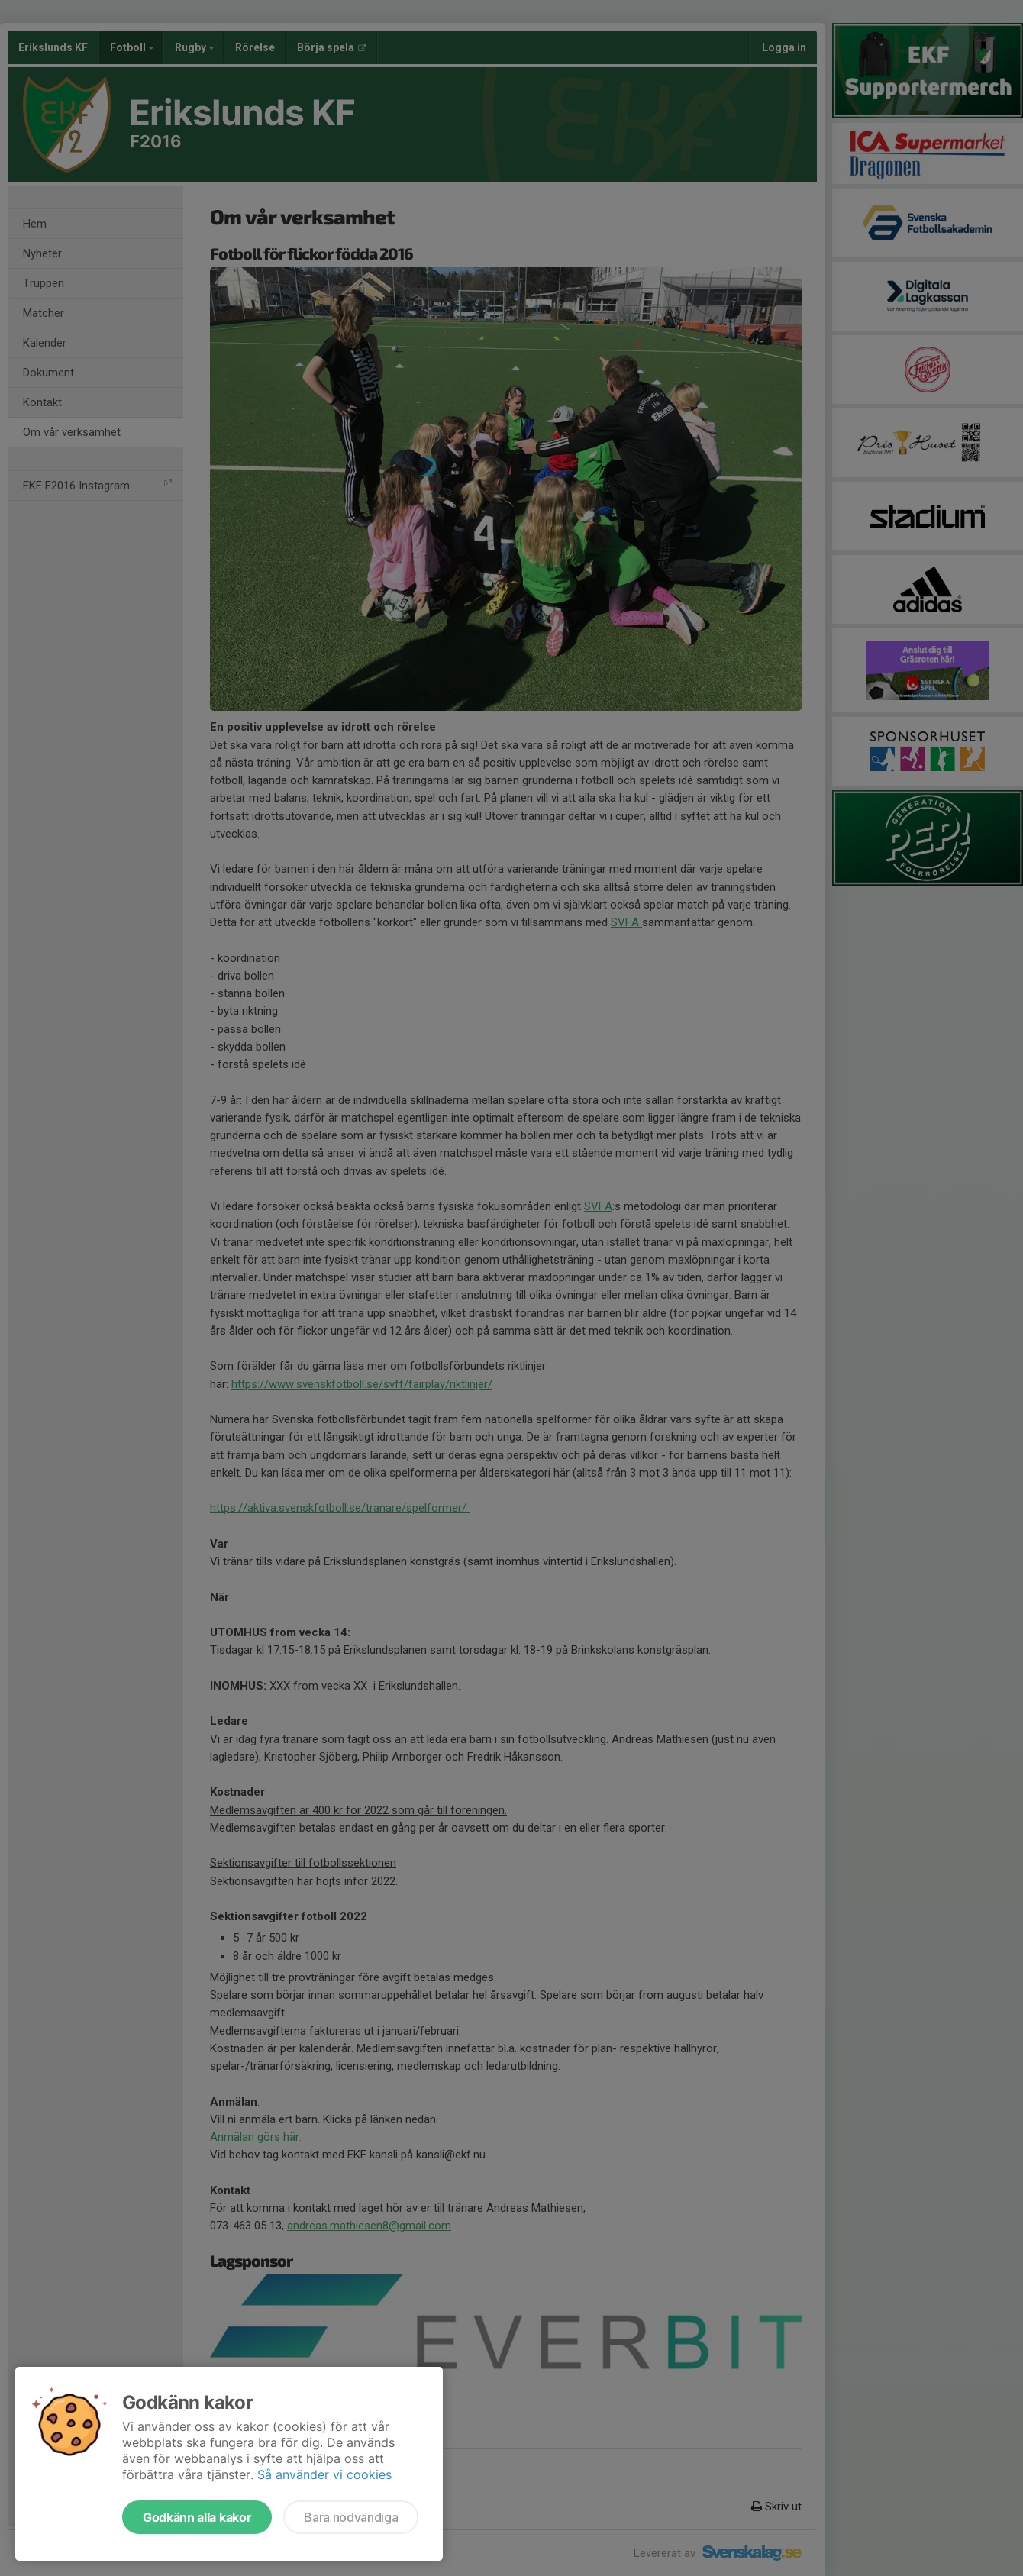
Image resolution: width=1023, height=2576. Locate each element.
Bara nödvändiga (351, 2517)
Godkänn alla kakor (197, 2517)
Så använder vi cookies (324, 2474)
